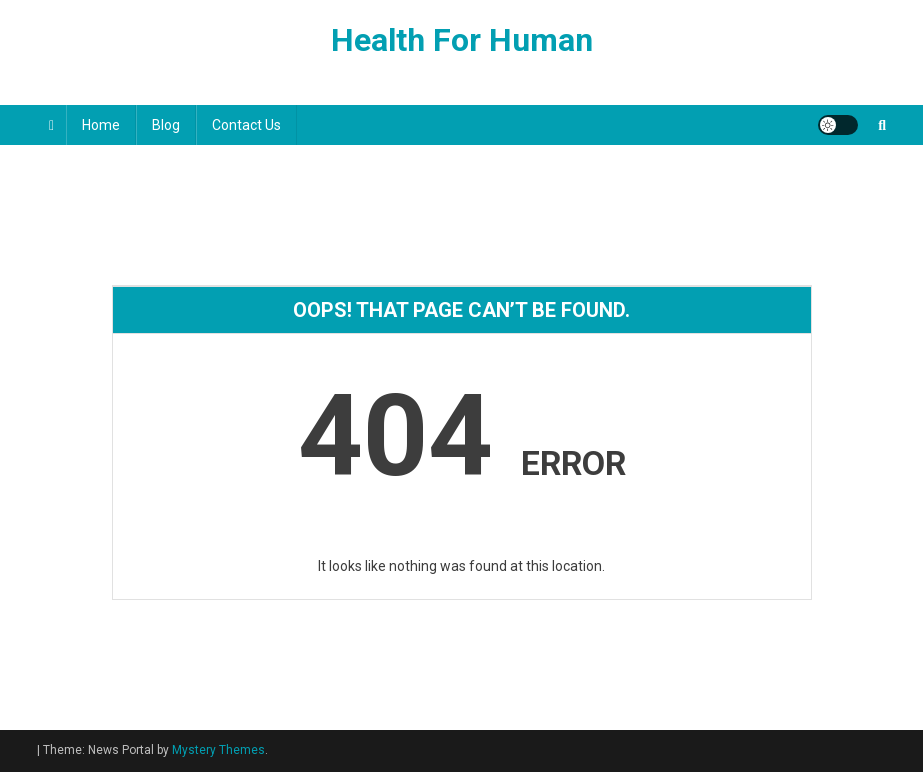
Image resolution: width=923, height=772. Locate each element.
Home (101, 125)
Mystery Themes (218, 750)
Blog (166, 125)
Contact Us (246, 125)
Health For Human (462, 40)
